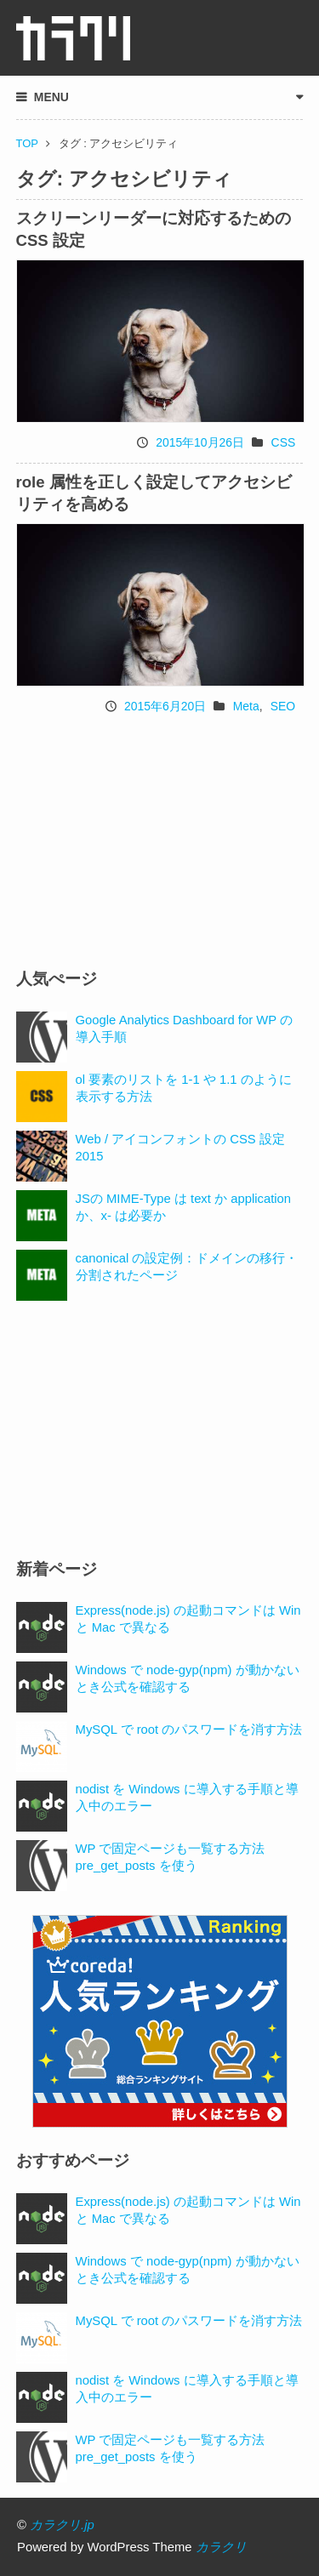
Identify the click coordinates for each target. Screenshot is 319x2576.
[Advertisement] (160, 840)
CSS (283, 442)
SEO (283, 706)
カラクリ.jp (62, 2525)
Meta (246, 706)
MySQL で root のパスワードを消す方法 (189, 1729)
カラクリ (221, 2547)
